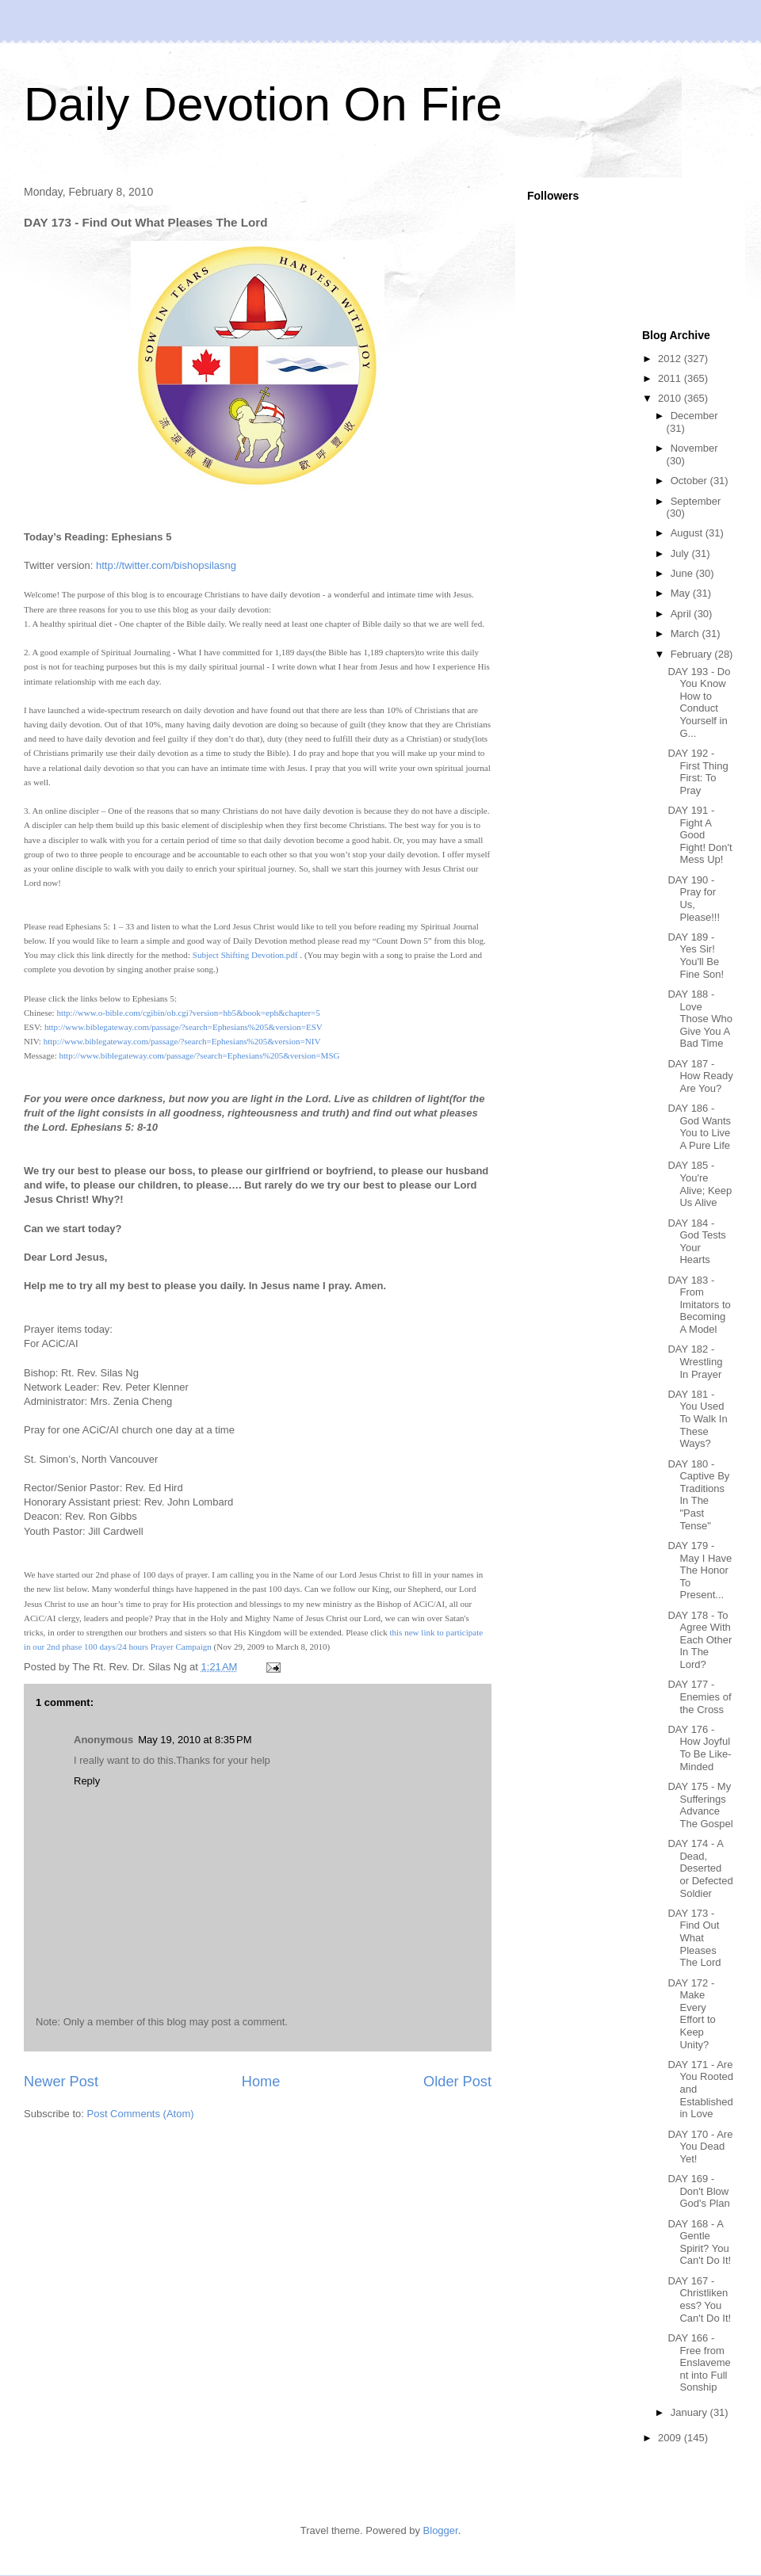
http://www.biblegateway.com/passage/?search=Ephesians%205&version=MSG (199, 1055)
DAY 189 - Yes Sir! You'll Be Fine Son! (695, 955)
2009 (671, 2438)
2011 (671, 378)
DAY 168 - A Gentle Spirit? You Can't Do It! (699, 2242)
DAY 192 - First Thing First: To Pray (697, 771)
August (688, 533)
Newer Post (61, 2081)
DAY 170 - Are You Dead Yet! (699, 2146)
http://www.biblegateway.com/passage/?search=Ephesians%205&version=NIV (182, 1041)
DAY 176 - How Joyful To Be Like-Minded (699, 1748)
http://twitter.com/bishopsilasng (166, 565)
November (694, 448)
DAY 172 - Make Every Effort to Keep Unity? (691, 2014)
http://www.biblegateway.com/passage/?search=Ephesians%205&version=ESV (183, 1027)
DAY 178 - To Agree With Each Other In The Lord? (699, 1639)
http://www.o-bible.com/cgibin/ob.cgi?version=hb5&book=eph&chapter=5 (187, 1012)
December (694, 416)
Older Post (457, 2081)
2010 (671, 398)
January (690, 2412)
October (690, 481)
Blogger (440, 2530)
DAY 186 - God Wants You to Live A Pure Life (699, 1126)
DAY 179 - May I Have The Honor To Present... (699, 1570)
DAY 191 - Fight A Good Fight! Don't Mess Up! (699, 834)
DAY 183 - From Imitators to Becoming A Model (698, 1304)
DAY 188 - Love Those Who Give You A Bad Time (699, 1018)
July (681, 553)
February (693, 654)
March (686, 633)
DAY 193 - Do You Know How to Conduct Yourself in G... (698, 702)
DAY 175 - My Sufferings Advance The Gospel (699, 1805)
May (682, 593)
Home (261, 2081)
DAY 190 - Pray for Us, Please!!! (693, 898)
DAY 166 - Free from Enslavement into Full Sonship (698, 2362)
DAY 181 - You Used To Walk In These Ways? (697, 1418)
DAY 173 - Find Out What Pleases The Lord (694, 1937)
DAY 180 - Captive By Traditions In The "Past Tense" (698, 1495)
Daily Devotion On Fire (263, 104)
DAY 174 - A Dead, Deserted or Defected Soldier (699, 1868)
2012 (671, 358)
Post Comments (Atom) (140, 2114)
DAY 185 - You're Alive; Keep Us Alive (699, 1183)
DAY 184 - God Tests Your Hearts (696, 1241)
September (696, 501)
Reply (87, 1781)
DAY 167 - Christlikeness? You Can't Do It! (699, 2299)
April (682, 614)
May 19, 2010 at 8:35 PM (194, 1740)
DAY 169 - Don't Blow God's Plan (698, 2191)
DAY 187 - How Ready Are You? (699, 1076)
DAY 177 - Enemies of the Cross (699, 1696)
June (683, 573)
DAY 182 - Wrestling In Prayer (694, 1361)
